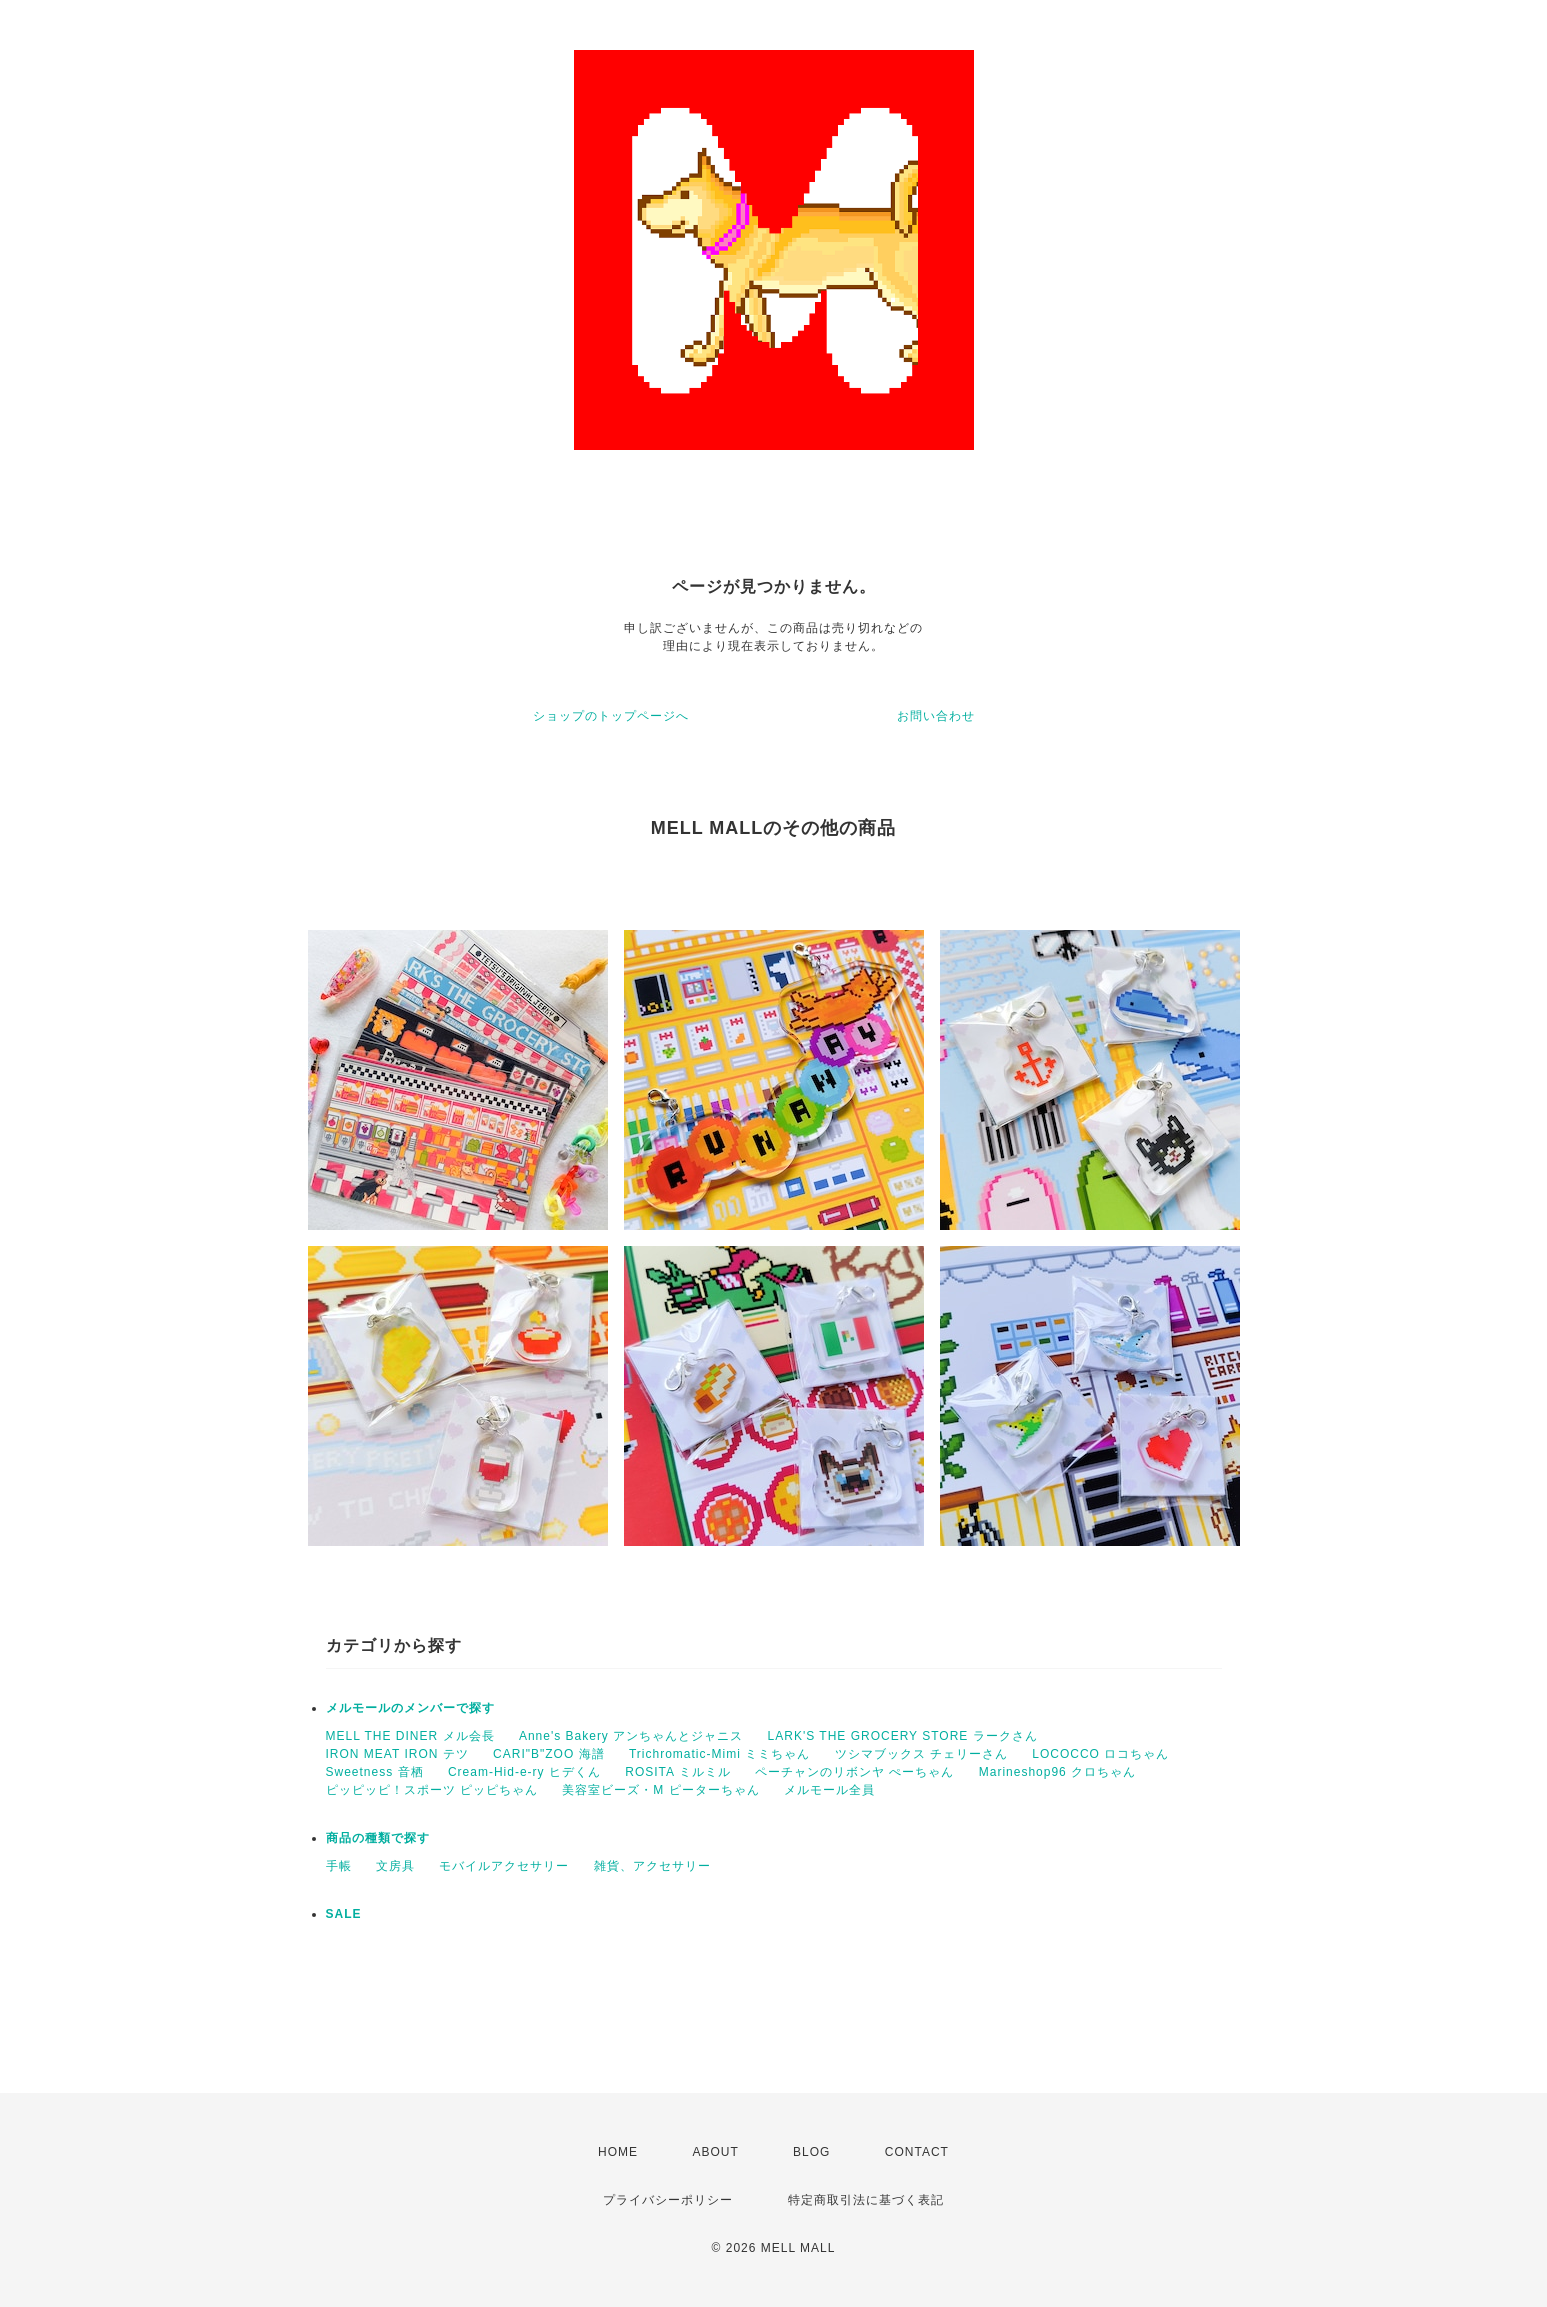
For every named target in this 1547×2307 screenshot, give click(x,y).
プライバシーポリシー (668, 2200)
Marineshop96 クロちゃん (1057, 1772)
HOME (618, 2152)
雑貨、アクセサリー (652, 1866)
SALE (344, 1914)
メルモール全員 (829, 1790)
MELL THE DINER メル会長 (410, 1736)
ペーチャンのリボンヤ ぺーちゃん (854, 1772)
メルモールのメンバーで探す (410, 1708)
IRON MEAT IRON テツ (397, 1754)
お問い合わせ (936, 716)
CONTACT (917, 2152)
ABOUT (715, 2152)
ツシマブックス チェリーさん (921, 1754)
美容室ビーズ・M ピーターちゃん (660, 1790)
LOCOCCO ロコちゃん (1100, 1754)
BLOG (811, 2152)
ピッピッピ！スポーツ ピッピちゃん (432, 1790)
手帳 (339, 1866)
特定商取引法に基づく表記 (866, 2200)
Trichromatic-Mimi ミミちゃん (719, 1754)
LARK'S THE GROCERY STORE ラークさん (903, 1736)
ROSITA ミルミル (677, 1772)
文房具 (395, 1866)
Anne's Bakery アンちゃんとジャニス (631, 1736)
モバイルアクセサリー (504, 1866)
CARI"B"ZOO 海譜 (549, 1754)
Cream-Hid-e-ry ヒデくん (524, 1772)
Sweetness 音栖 (375, 1772)
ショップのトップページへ (611, 716)
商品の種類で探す (378, 1838)
